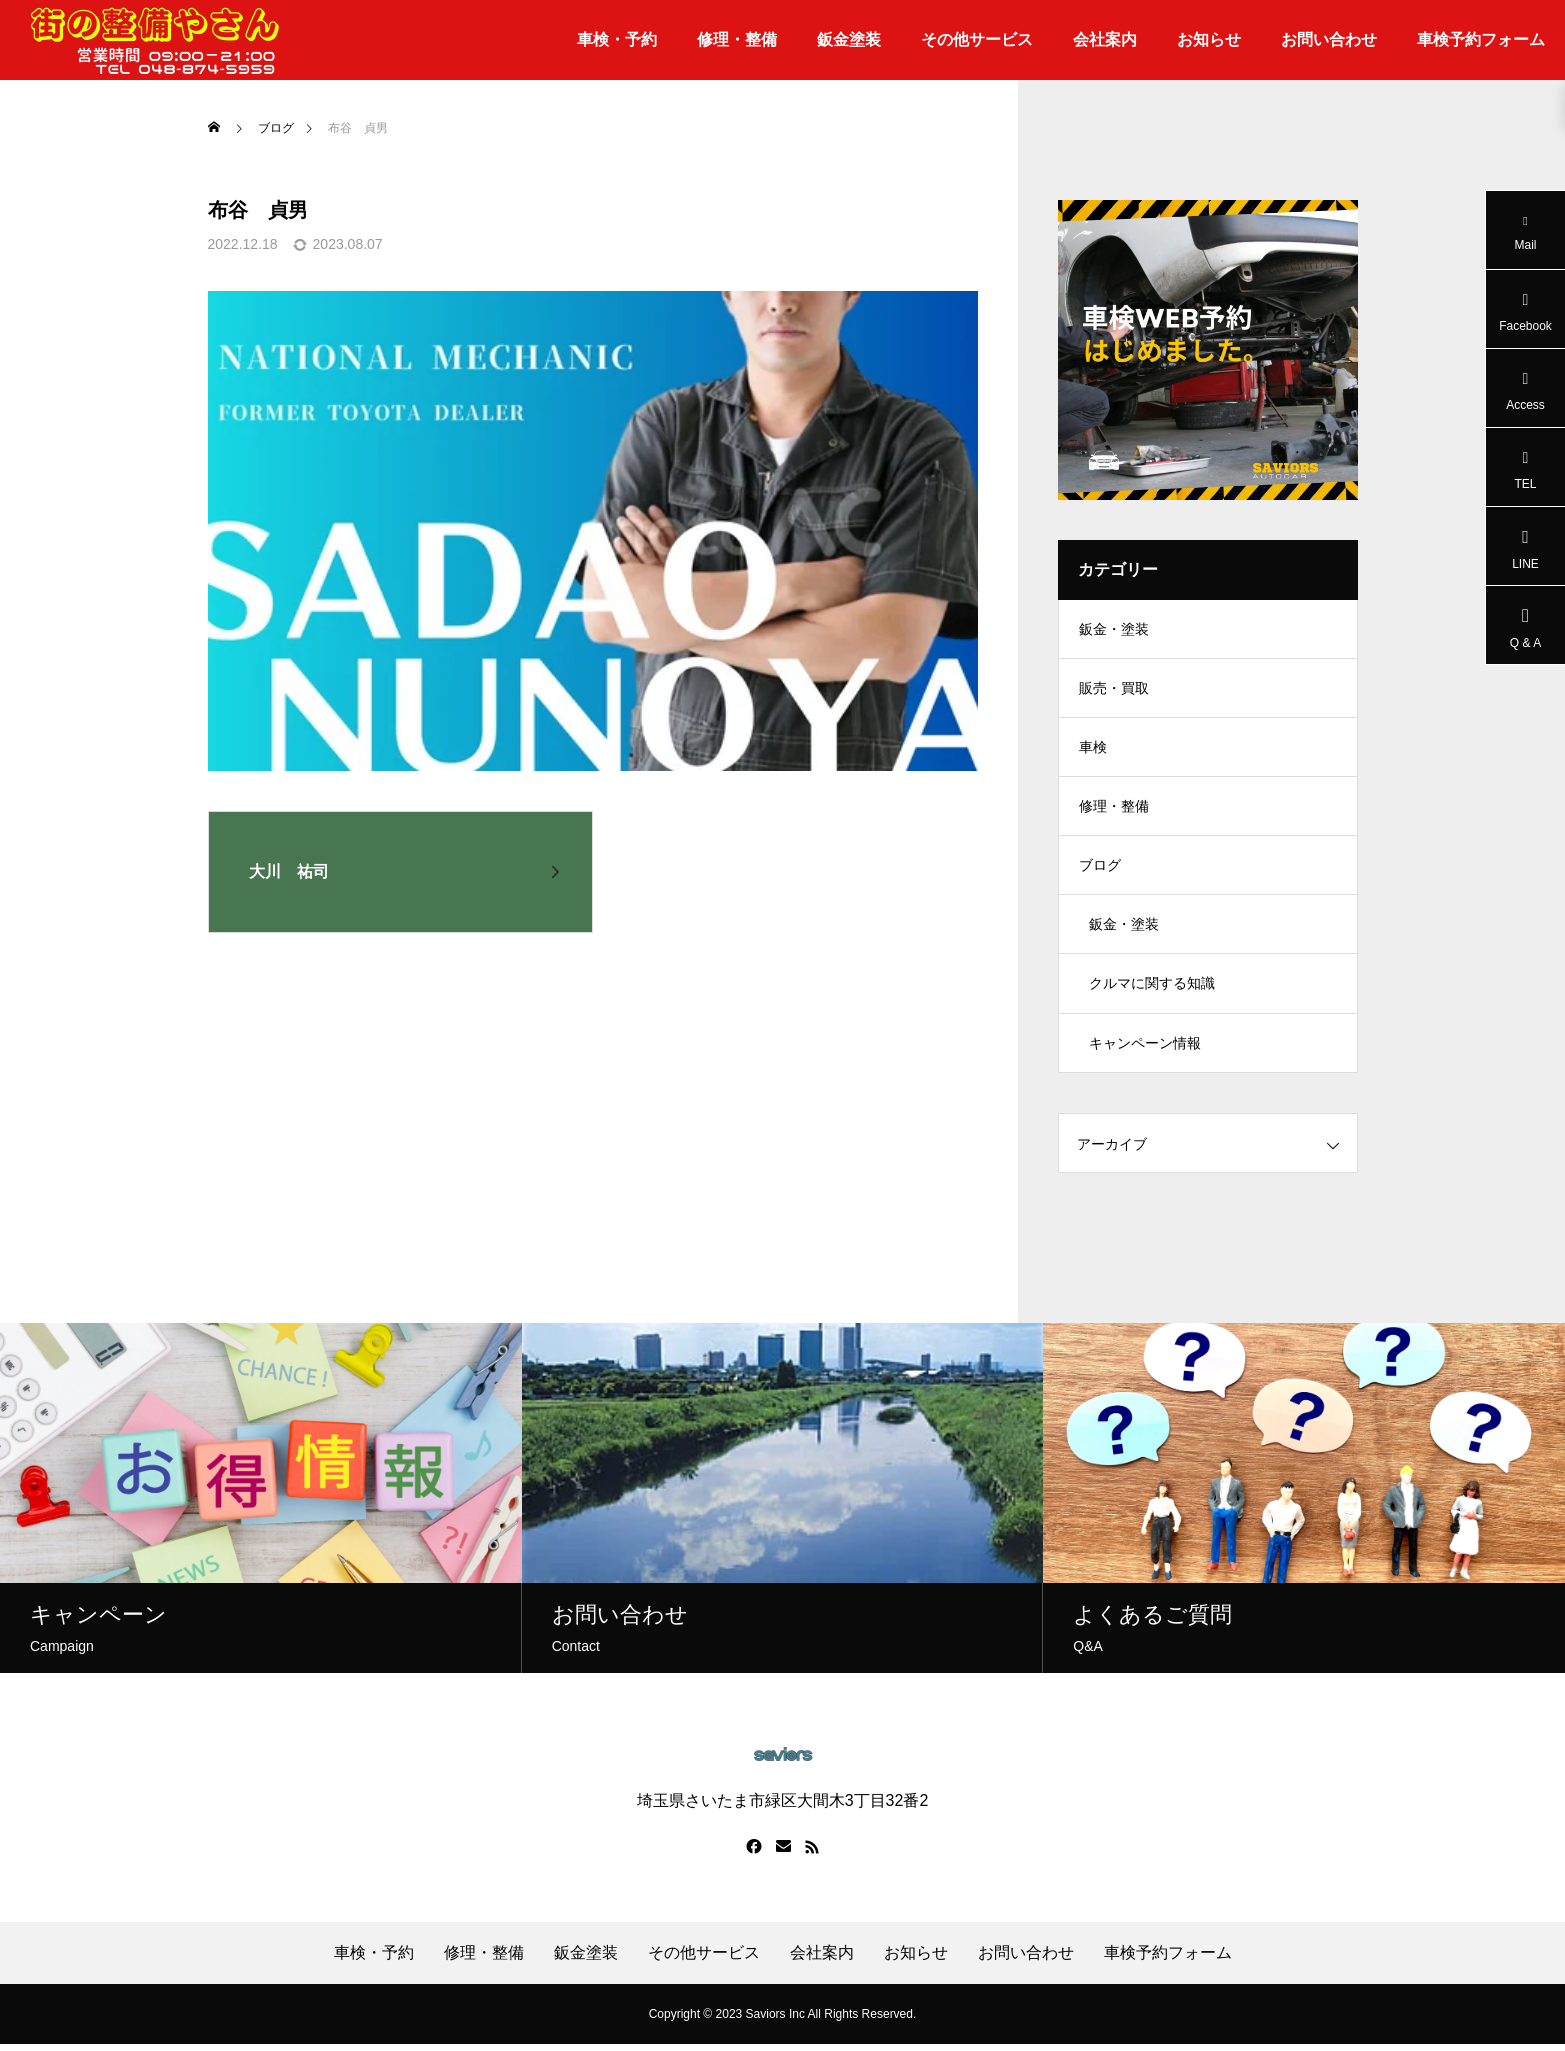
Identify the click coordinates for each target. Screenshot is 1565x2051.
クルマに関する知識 (1152, 990)
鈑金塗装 (849, 39)
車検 (1093, 750)
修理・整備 (737, 39)
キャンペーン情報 (1145, 1050)
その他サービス (977, 39)
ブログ (1100, 870)
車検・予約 (617, 39)
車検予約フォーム (1481, 39)
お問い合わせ (1329, 39)
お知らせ (1209, 39)
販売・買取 (1114, 690)
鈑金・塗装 (1114, 630)
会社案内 (1105, 39)
